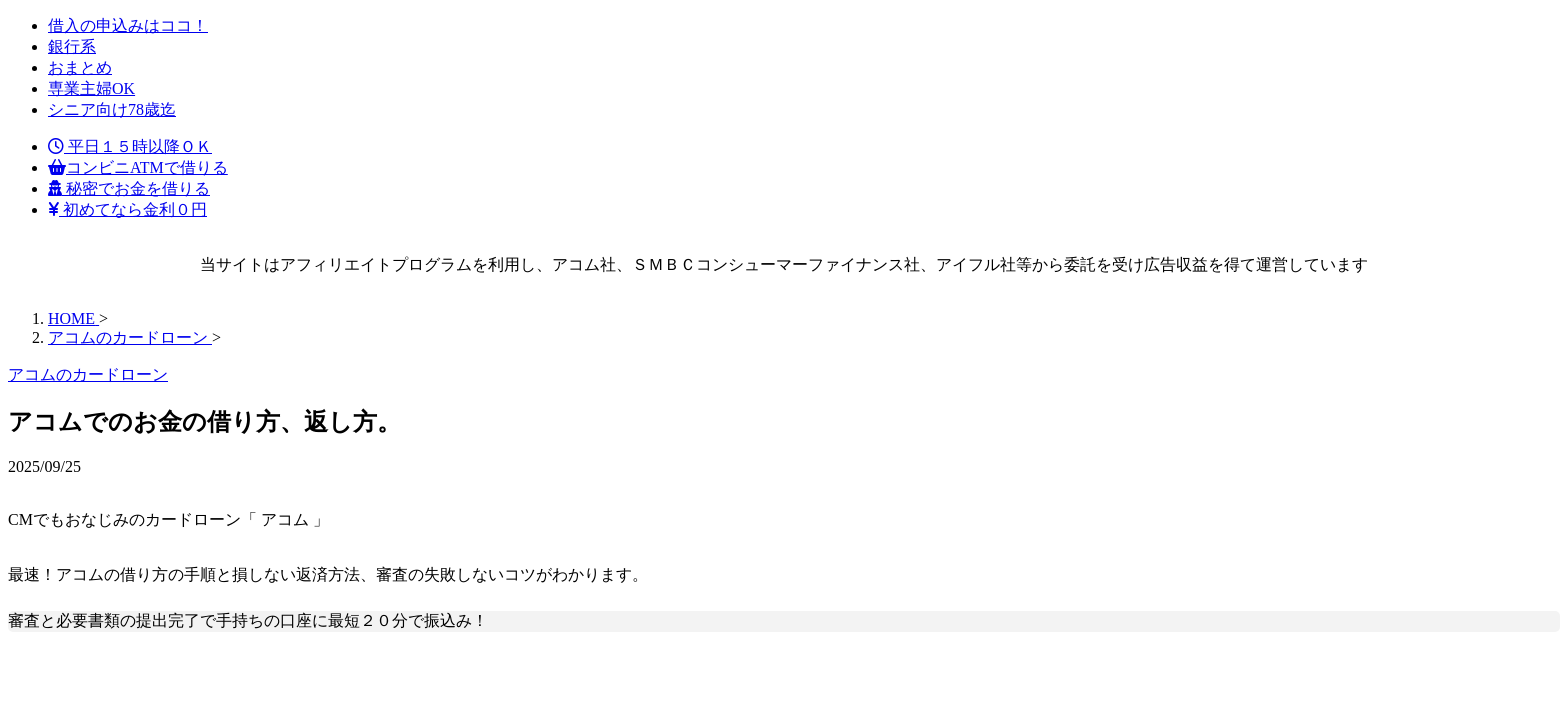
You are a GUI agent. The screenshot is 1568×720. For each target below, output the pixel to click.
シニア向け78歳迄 (112, 109)
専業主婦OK (91, 88)
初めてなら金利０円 (127, 209)
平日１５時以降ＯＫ (130, 146)
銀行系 (72, 46)
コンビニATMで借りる (138, 167)
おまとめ (80, 67)
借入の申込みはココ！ (128, 25)
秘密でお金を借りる (129, 188)
